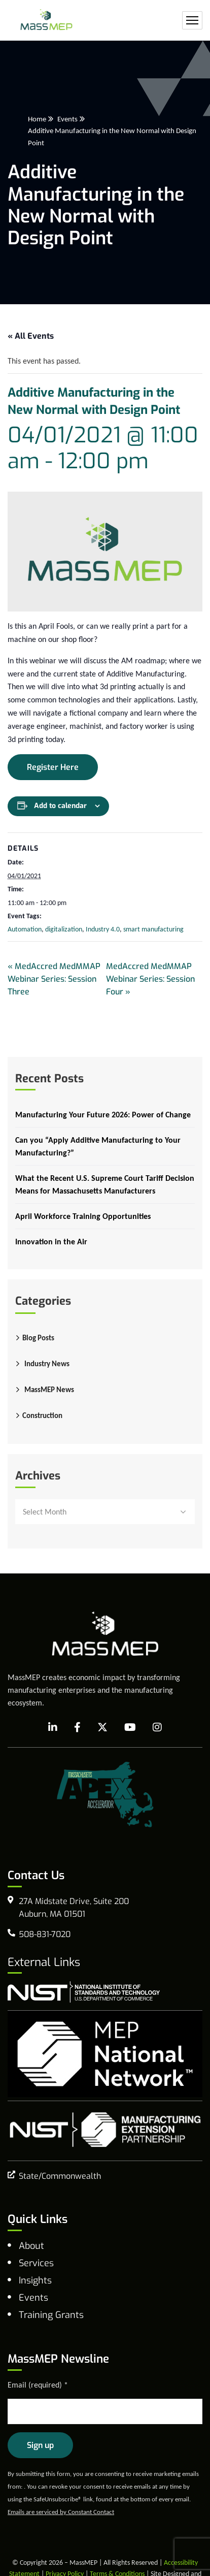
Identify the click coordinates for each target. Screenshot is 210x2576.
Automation (25, 929)
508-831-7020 (45, 1934)
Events (67, 118)
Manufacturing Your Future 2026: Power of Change (103, 1114)
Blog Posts (38, 1337)
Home (37, 118)
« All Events (31, 336)
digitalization (63, 929)
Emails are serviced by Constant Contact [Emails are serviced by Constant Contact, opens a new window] (61, 2512)
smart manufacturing (153, 929)
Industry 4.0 (103, 929)
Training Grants (51, 2315)
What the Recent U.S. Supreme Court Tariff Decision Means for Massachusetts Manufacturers (104, 1184)
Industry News (46, 1363)
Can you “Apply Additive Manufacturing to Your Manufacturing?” (98, 1146)
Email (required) (38, 2385)
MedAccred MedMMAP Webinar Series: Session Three (54, 979)
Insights (35, 2280)
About (31, 2246)
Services (36, 2263)
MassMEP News (49, 1389)
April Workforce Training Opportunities (83, 1216)
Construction (42, 1415)
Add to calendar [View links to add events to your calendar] (60, 806)
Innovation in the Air (51, 1241)
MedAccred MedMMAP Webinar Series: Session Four (150, 979)
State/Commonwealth (60, 2176)
